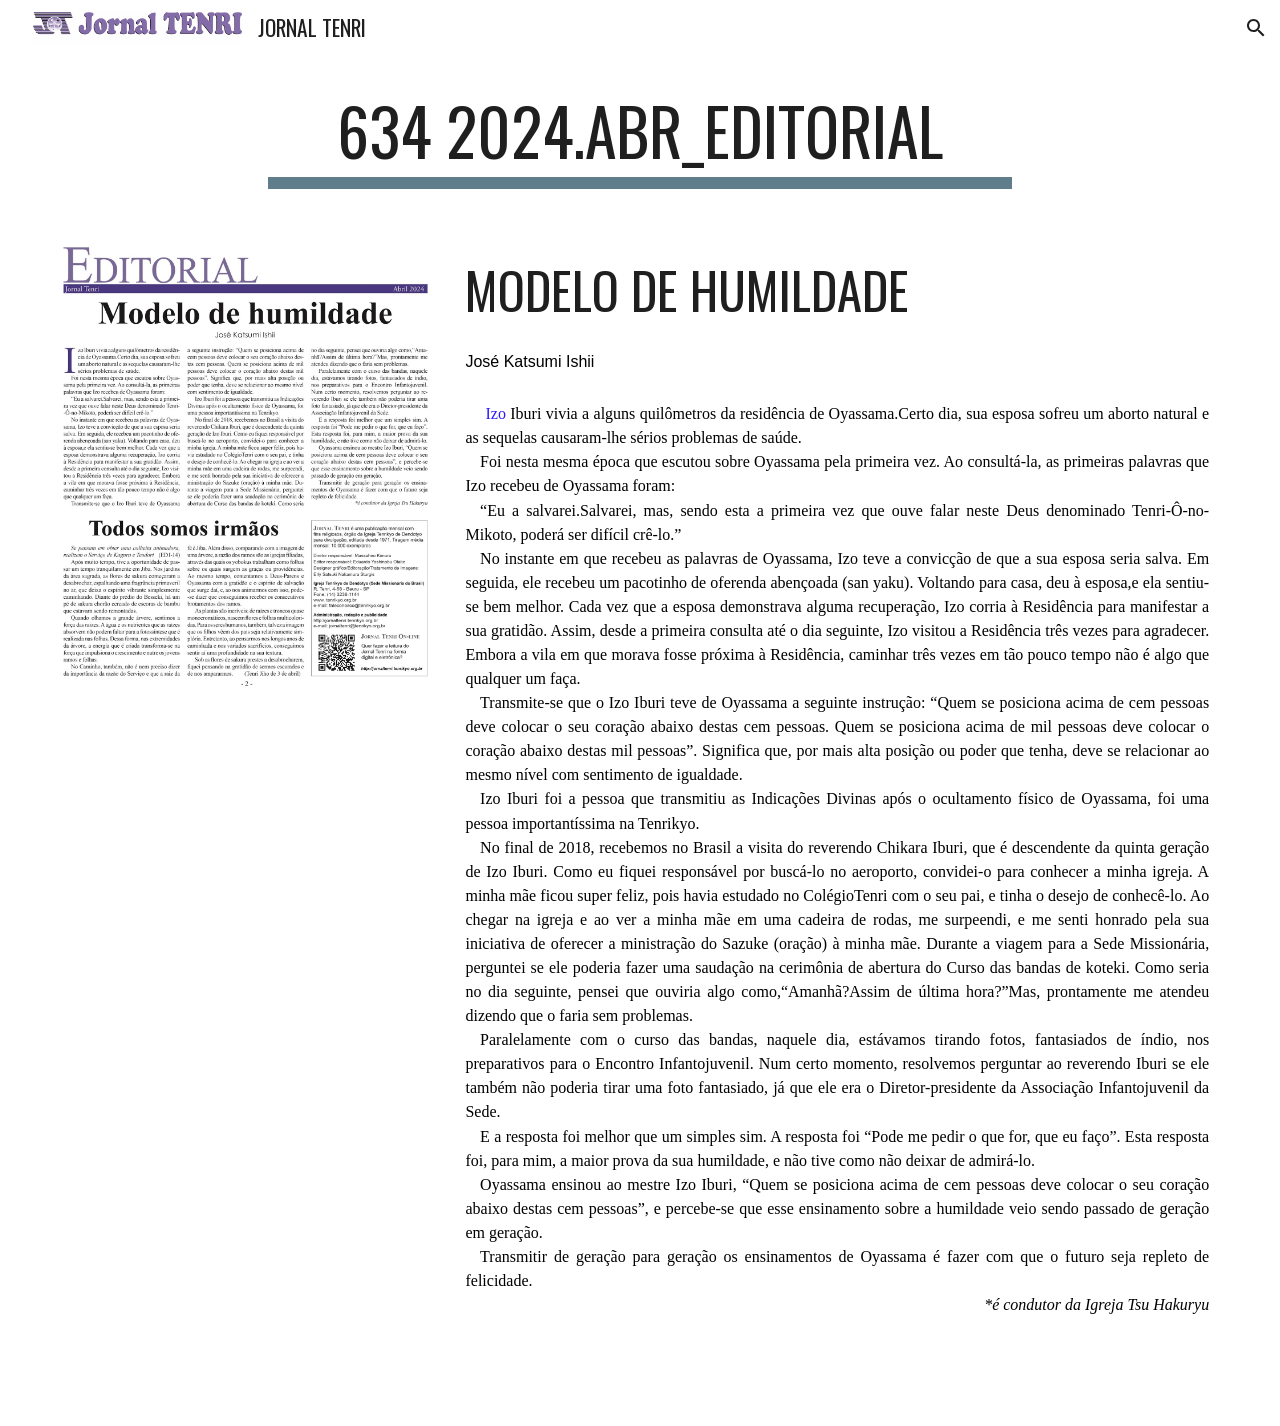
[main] (640, 140)
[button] (1256, 28)
